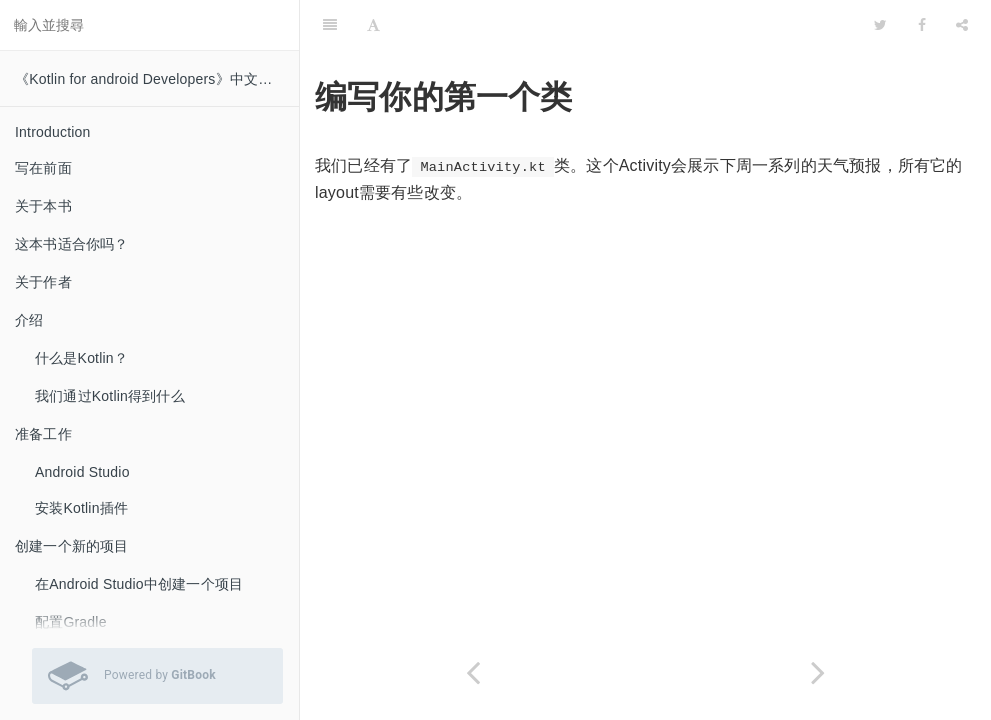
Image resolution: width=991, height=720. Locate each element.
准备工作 (43, 434)
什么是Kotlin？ (81, 358)
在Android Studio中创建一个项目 (139, 584)
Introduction (53, 132)
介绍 (29, 320)
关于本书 (43, 206)
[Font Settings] (373, 25)
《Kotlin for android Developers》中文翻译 (151, 79)
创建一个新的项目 (72, 546)
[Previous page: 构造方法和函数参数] (473, 672)
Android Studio (82, 472)
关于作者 (43, 282)
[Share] (962, 25)
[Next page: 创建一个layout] (819, 672)
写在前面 (43, 168)
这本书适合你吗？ (72, 244)
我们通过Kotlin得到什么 (110, 396)
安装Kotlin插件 (81, 508)
